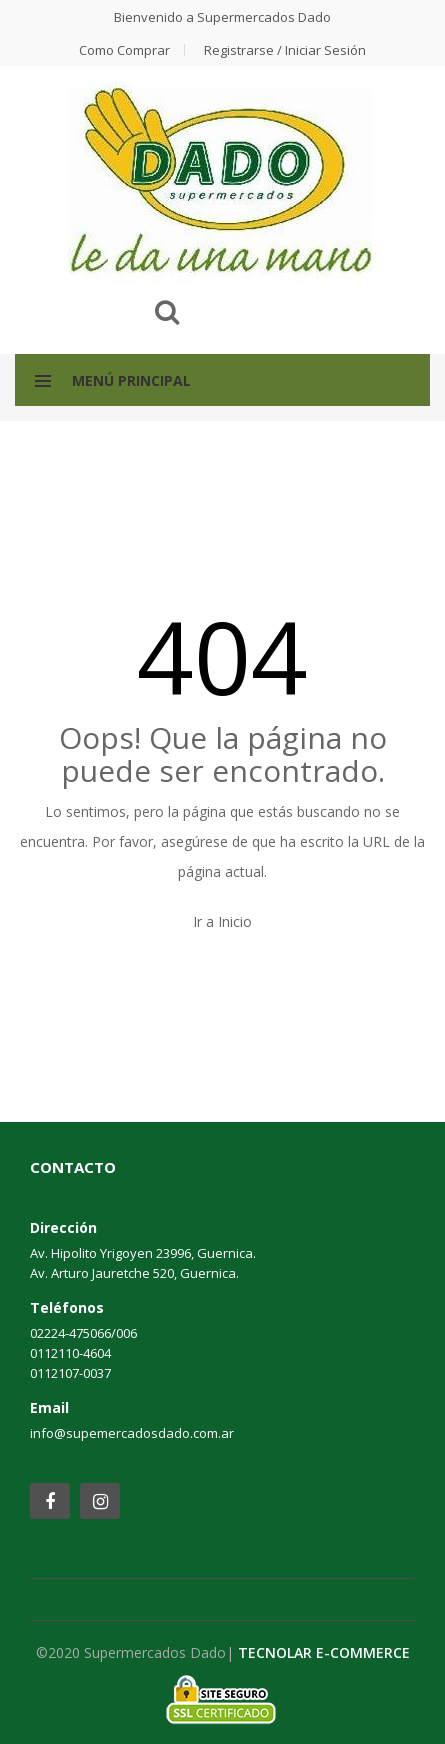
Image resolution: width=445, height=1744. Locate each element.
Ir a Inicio (222, 921)
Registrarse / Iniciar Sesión (285, 50)
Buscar (167, 312)
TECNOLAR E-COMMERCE (324, 1652)
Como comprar (124, 50)
